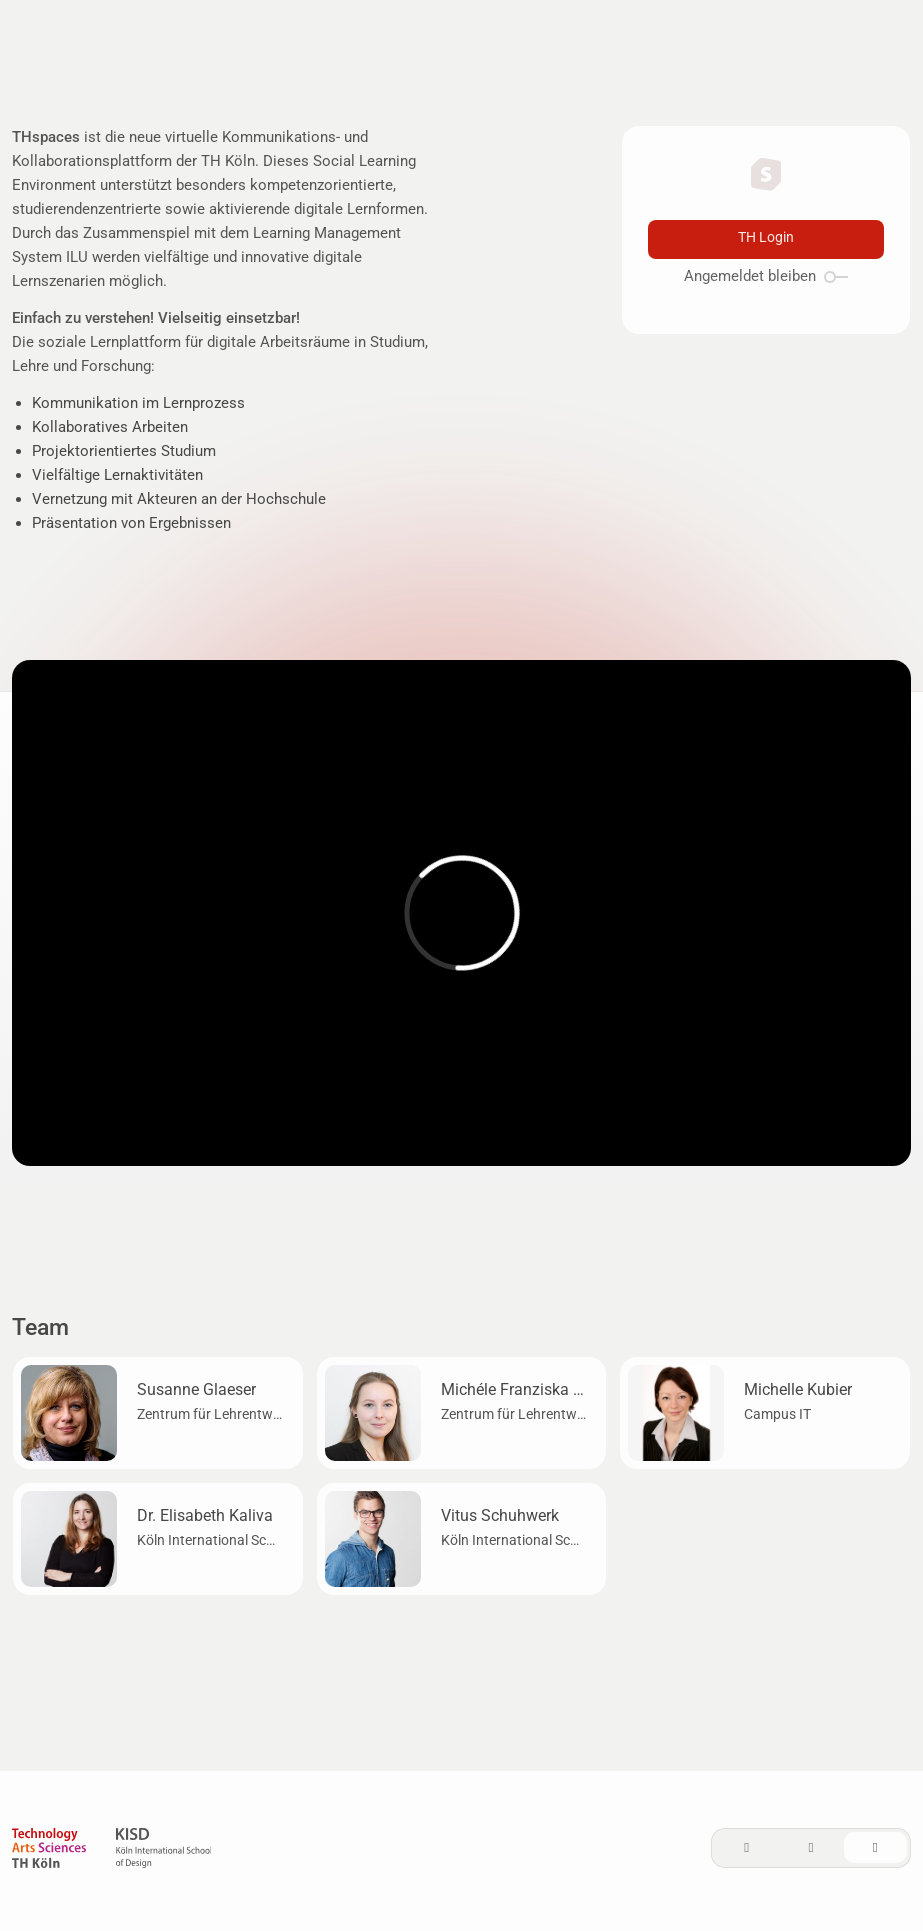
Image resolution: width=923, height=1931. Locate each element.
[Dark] (811, 1847)
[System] (875, 1847)
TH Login (766, 237)
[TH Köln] (49, 1851)
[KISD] (163, 1851)
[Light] (746, 1847)
